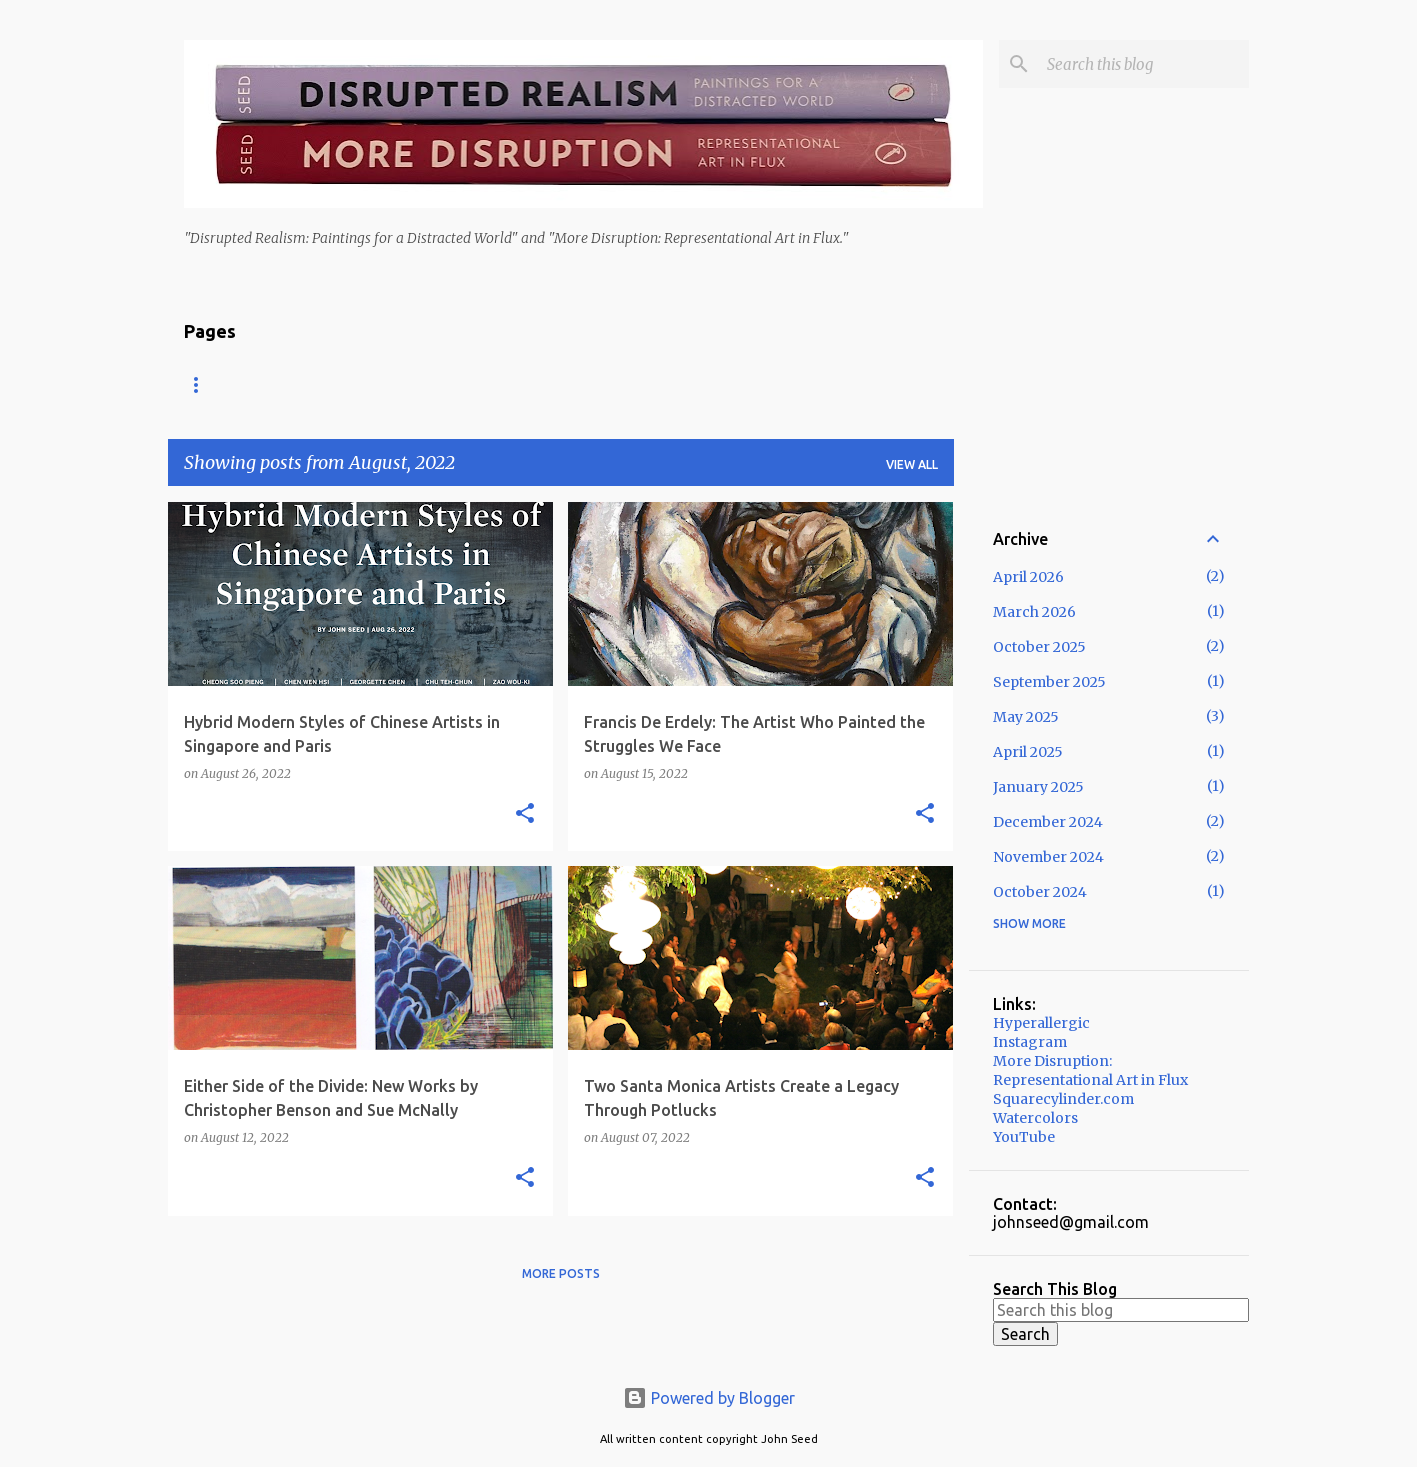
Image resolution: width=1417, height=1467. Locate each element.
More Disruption (696, 384)
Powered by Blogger (709, 1398)
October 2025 (1039, 647)
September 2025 (1049, 682)
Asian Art (388, 384)
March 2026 (1034, 612)
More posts (561, 1273)
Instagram (1030, 1042)
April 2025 (1028, 752)
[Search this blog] (1144, 64)
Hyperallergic (1041, 1023)
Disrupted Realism (530, 384)
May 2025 (1026, 717)
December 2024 (1048, 822)
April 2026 (1028, 577)
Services (828, 384)
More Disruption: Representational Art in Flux (1090, 1070)
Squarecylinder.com (1063, 1099)
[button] (525, 814)
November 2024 (1048, 857)
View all (912, 464)
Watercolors (1035, 1118)
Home (203, 384)
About (288, 384)
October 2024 (1040, 892)
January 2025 (1038, 787)
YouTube (1024, 1137)
